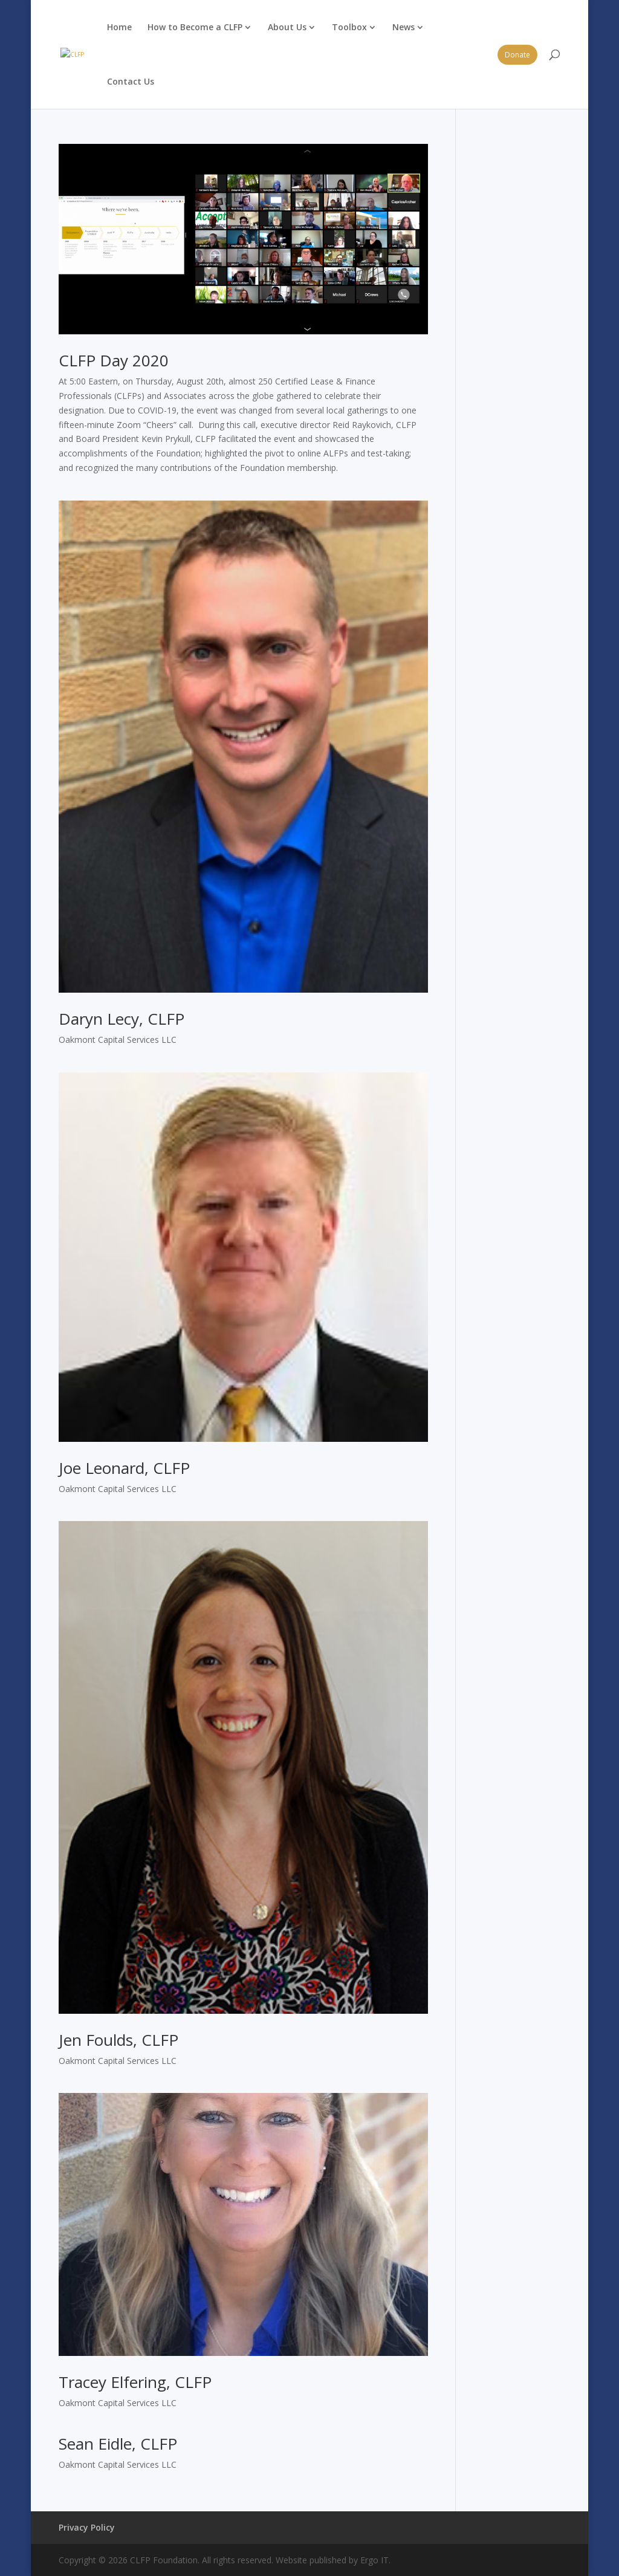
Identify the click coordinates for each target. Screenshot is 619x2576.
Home (119, 27)
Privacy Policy (87, 2527)
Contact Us (130, 81)
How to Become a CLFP (194, 27)
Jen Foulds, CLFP (118, 2040)
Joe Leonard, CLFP (124, 1468)
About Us (287, 27)
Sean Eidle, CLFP (118, 2443)
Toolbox (349, 27)
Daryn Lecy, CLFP (121, 1019)
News (403, 27)
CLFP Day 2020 (114, 360)
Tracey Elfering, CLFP (135, 2382)
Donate (517, 55)
